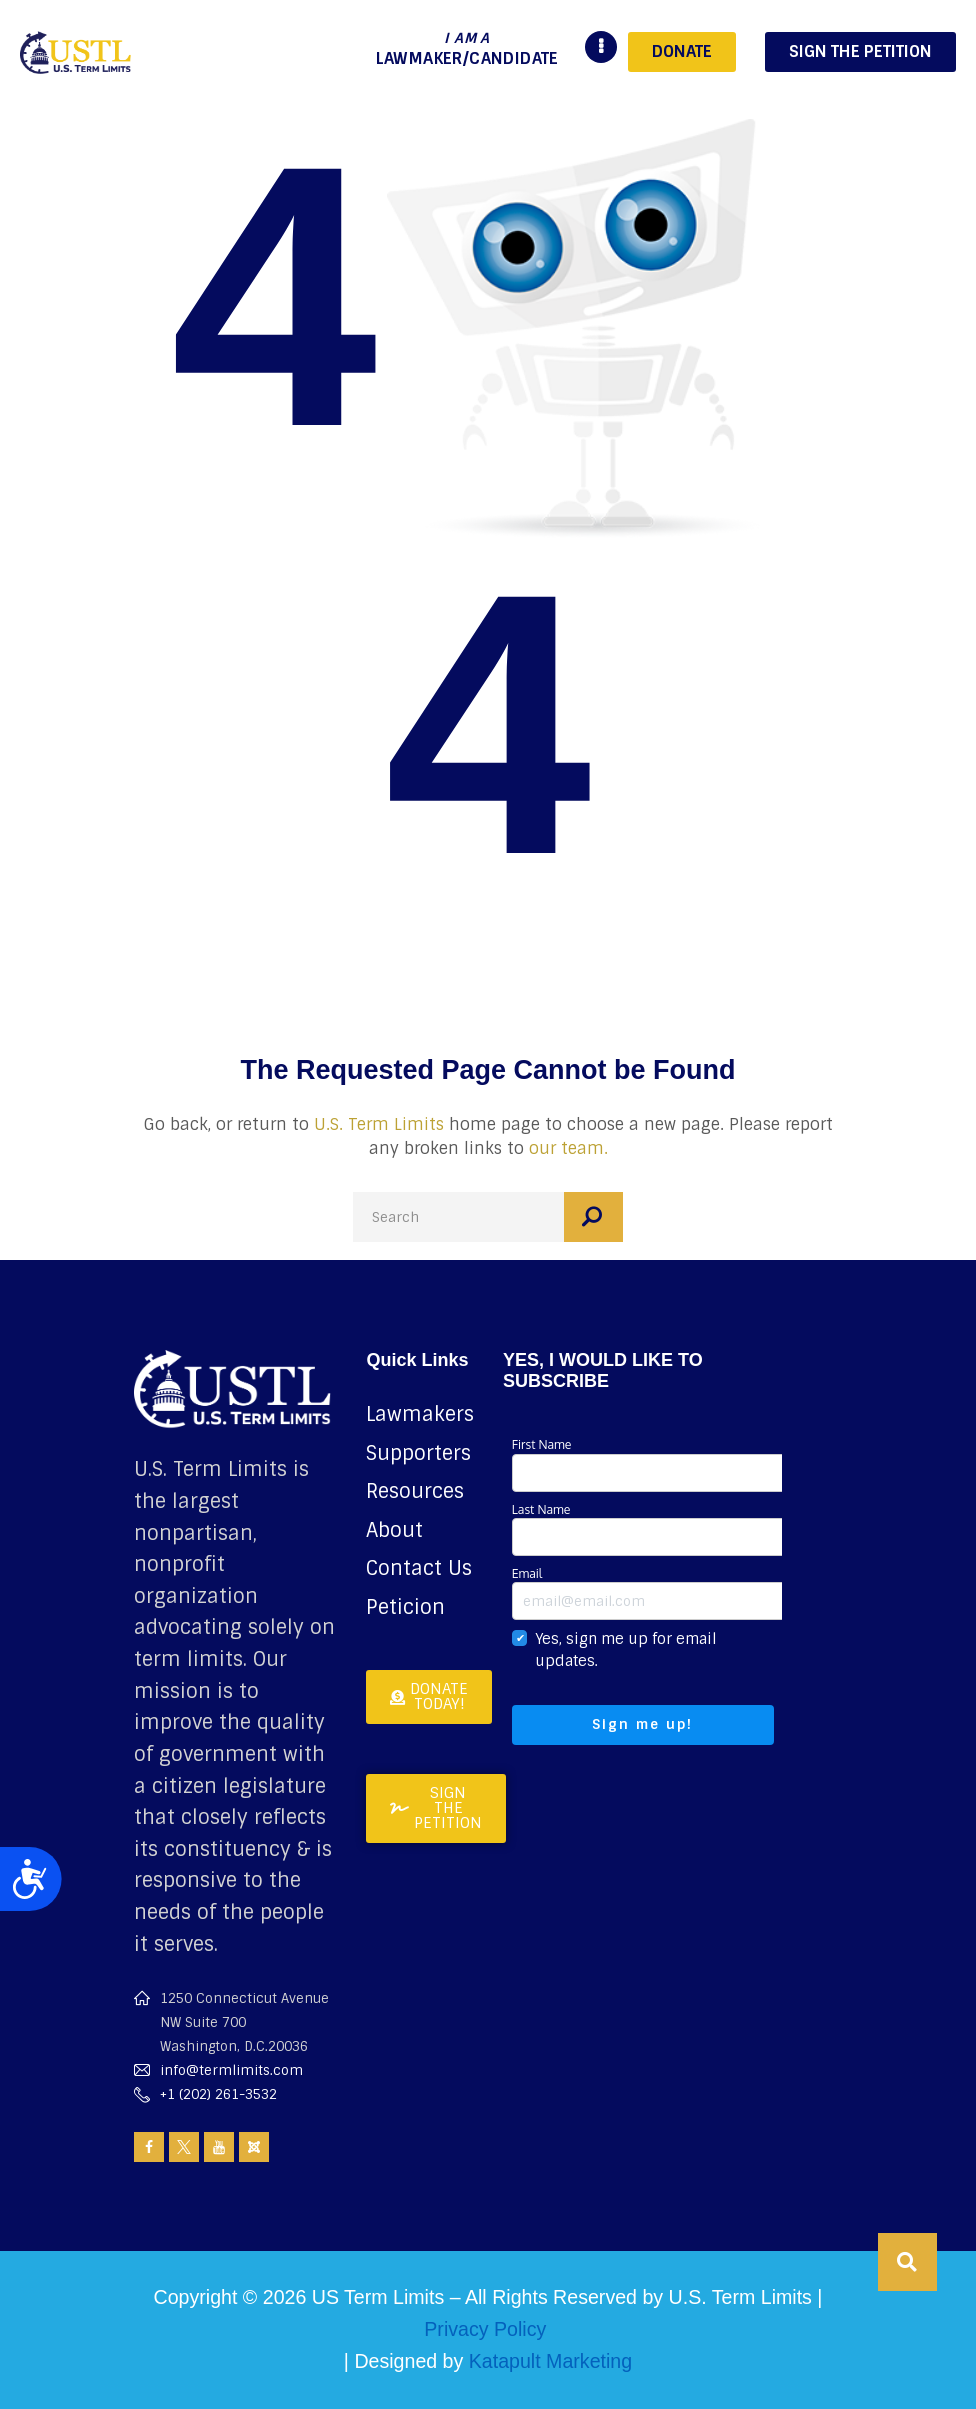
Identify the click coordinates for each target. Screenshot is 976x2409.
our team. (568, 1148)
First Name (652, 1463)
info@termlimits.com (231, 2070)
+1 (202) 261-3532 (218, 2094)
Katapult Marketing (550, 2361)
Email (652, 1592)
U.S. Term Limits (379, 1124)
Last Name (652, 1528)
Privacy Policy (485, 2329)
